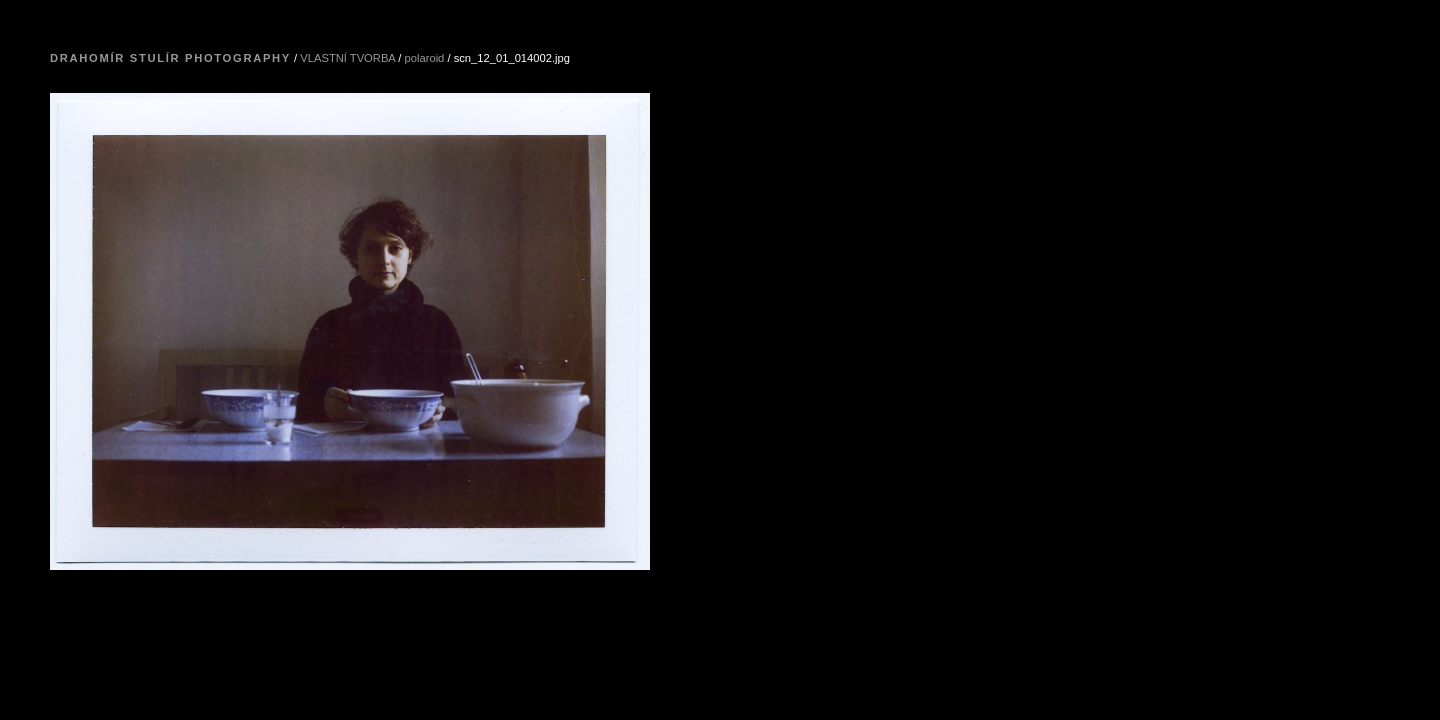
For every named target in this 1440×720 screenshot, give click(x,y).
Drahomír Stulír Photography (170, 58)
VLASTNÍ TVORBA (347, 58)
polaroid (425, 58)
